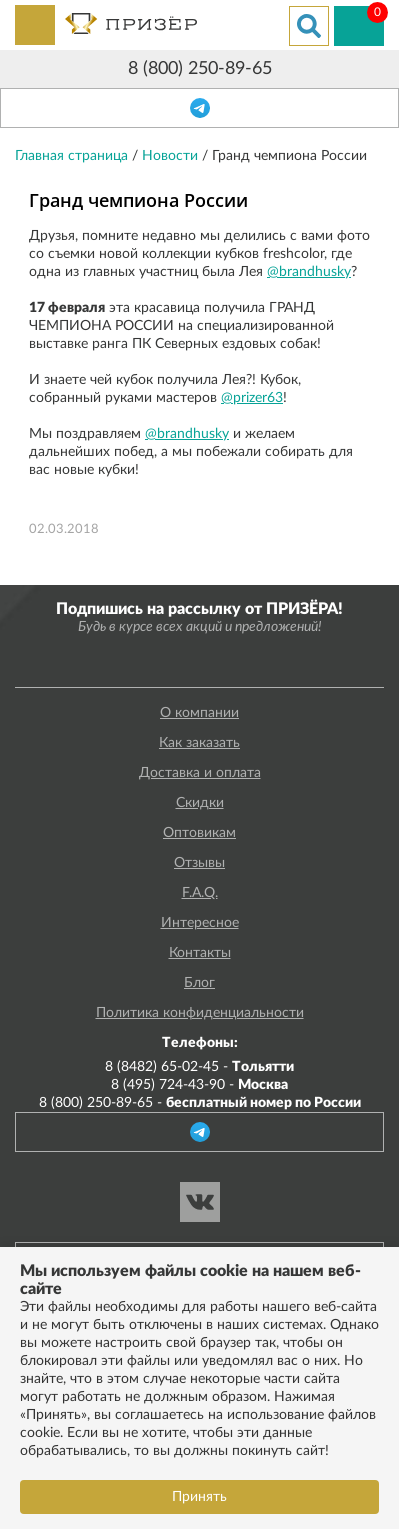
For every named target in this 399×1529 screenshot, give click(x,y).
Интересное (200, 923)
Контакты (200, 953)
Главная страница (73, 156)
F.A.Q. (200, 893)
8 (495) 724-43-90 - (199, 1085)
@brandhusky (309, 272)
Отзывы (199, 863)
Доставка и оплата (200, 773)
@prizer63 (252, 398)
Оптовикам (199, 833)
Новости (172, 156)
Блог (199, 983)
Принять (199, 1497)
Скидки (200, 803)
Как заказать (199, 743)
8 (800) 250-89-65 (200, 69)
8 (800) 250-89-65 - (200, 1103)
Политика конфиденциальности (200, 1013)
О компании (199, 713)
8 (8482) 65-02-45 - (199, 1067)
